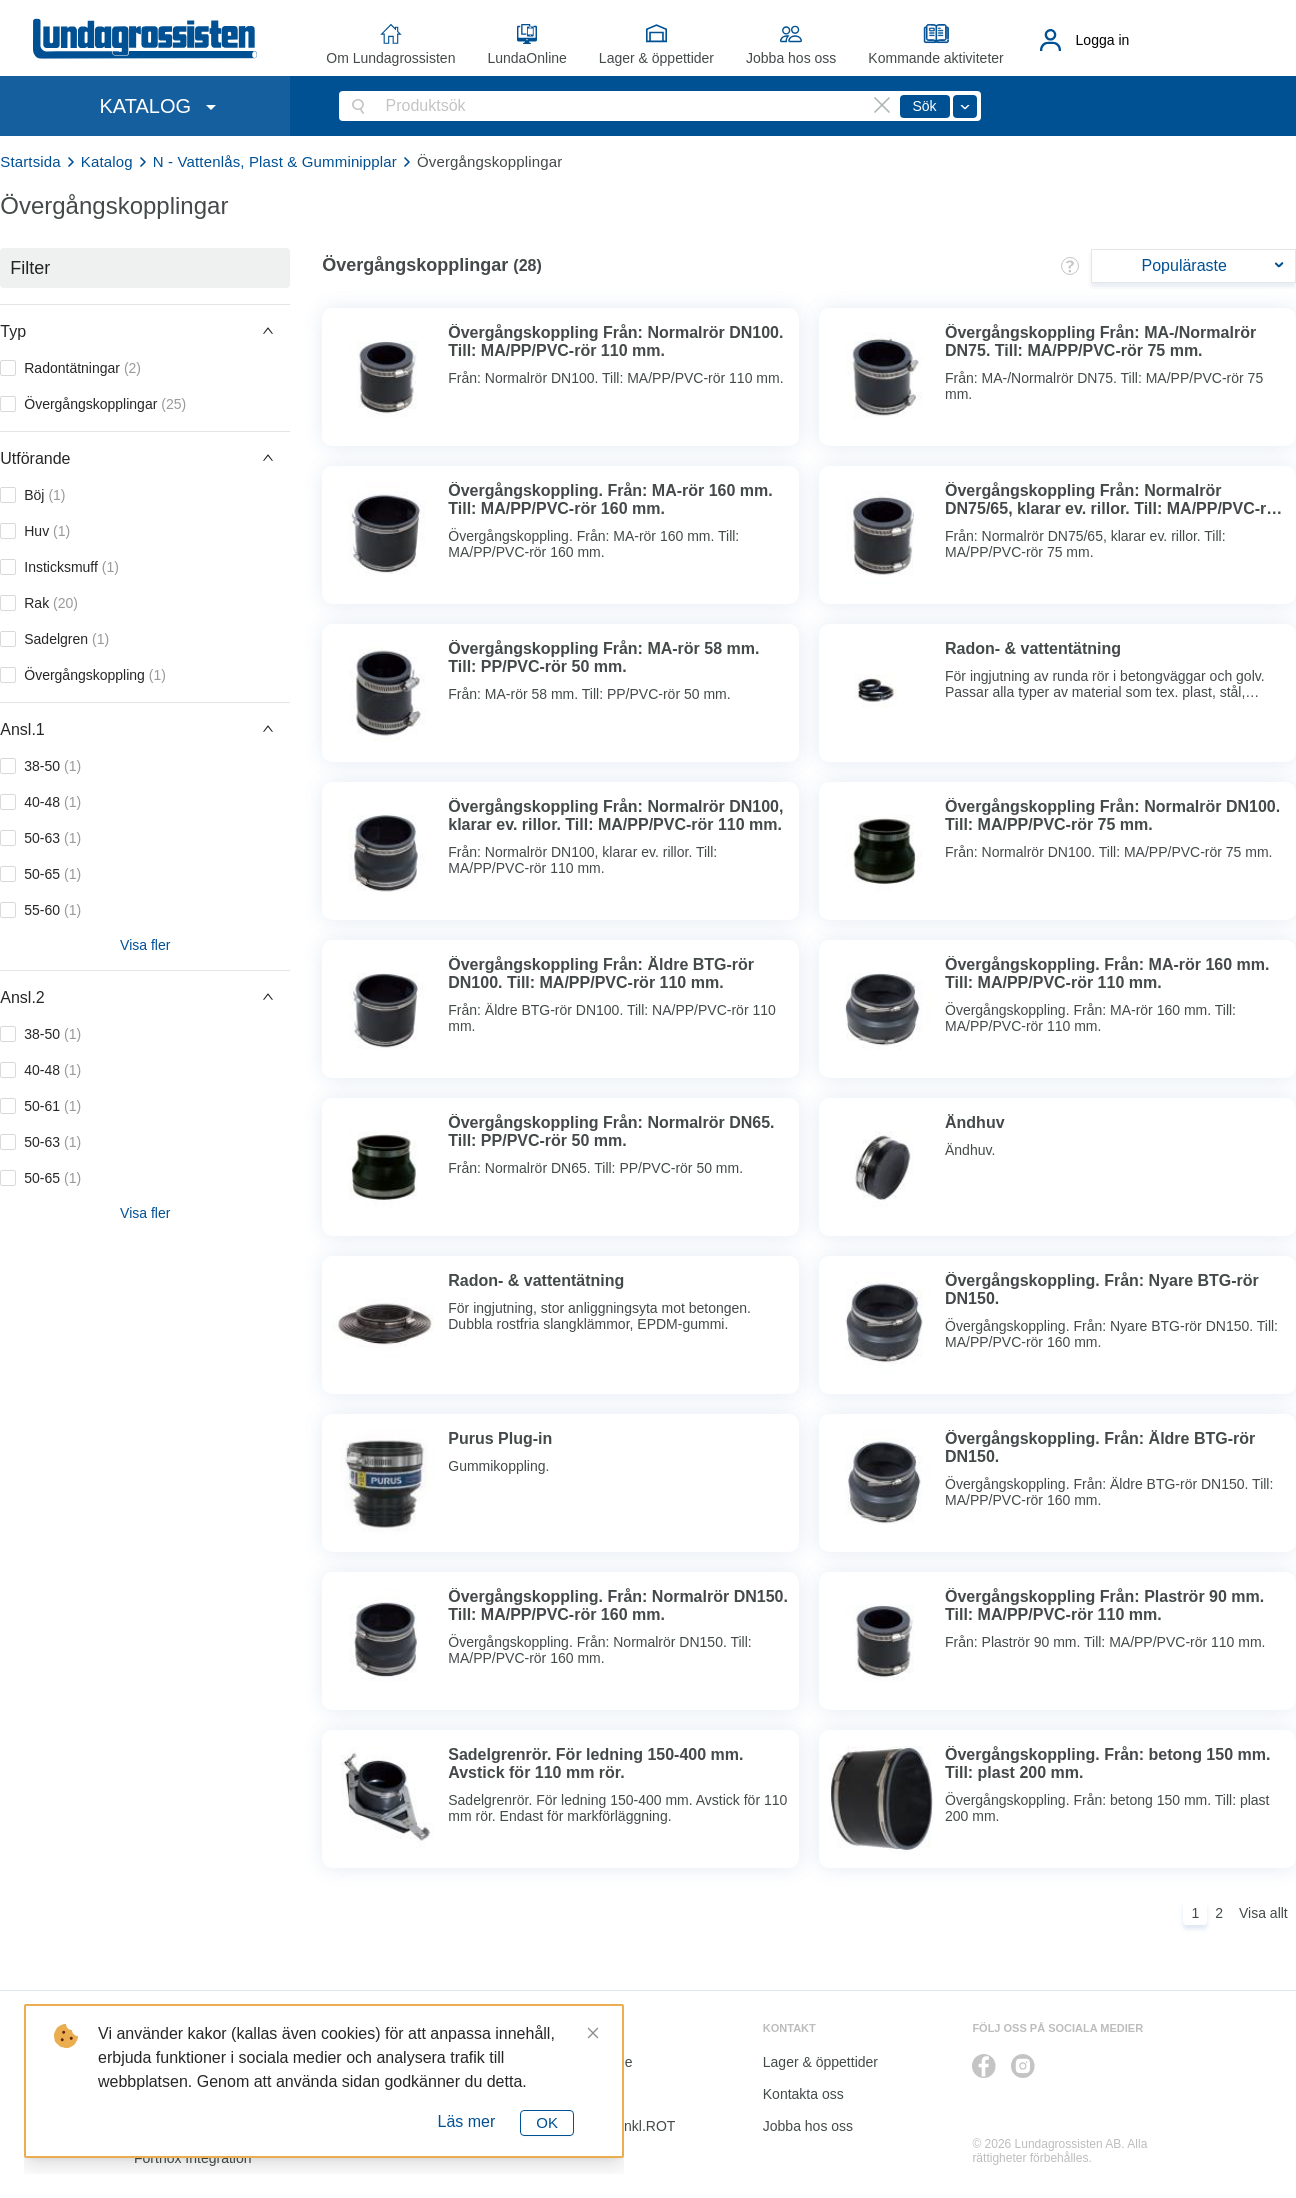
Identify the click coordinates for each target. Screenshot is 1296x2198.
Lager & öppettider (656, 58)
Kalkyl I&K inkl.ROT (614, 2126)
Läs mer (467, 2121)
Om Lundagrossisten (390, 58)
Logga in (1103, 40)
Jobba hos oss (791, 58)
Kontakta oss (803, 2094)
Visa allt (1263, 1913)
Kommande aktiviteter (935, 58)
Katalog (107, 161)
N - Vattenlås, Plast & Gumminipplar (275, 161)
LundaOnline (526, 58)
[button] (145, 331)
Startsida (30, 161)
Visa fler (145, 945)
